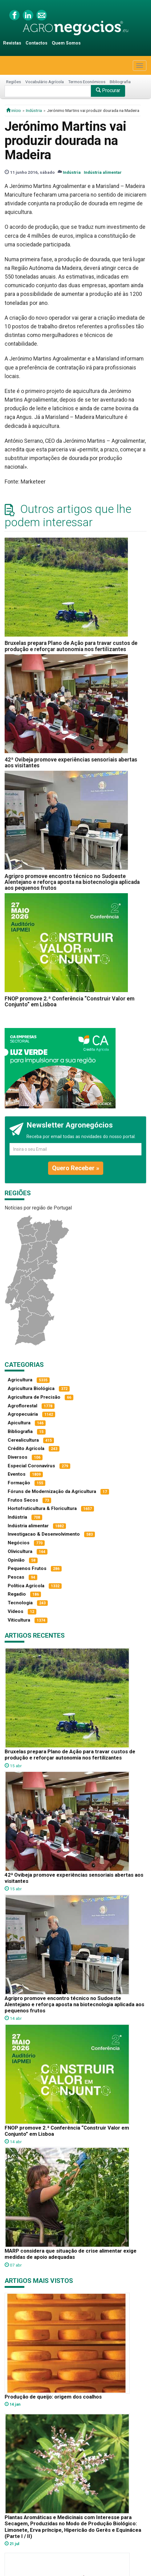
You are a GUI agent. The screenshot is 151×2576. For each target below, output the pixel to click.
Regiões (13, 81)
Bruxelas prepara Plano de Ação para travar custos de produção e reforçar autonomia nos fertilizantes (71, 646)
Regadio (17, 1594)
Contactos (36, 43)
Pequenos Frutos (27, 1568)
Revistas (12, 43)
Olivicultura (20, 1551)
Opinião (16, 1560)
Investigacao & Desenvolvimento (44, 1534)
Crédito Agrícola (26, 1448)
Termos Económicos (86, 81)
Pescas (16, 1577)
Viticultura (19, 1620)
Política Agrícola (26, 1586)
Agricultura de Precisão (34, 1397)
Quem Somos (66, 43)
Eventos (17, 1474)
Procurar (108, 90)
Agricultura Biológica (31, 1388)
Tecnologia (20, 1603)
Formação (19, 1483)
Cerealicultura (23, 1440)
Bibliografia (120, 81)
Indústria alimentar (103, 172)
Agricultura (20, 1380)
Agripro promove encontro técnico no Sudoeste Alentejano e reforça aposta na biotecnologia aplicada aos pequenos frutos (72, 882)
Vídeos (15, 1611)
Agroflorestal (22, 1406)
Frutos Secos (23, 1500)
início (13, 110)
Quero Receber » (75, 1168)
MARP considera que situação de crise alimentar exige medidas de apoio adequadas (71, 2254)
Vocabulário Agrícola (44, 81)
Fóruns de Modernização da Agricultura (52, 1491)
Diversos (17, 1457)
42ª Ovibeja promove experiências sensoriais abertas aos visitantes (71, 763)
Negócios (19, 1543)
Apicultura (19, 1423)
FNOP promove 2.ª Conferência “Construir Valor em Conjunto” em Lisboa (69, 1002)
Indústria (34, 110)
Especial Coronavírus (31, 1466)
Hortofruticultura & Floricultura (42, 1508)
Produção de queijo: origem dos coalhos (53, 2397)
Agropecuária (23, 1414)
